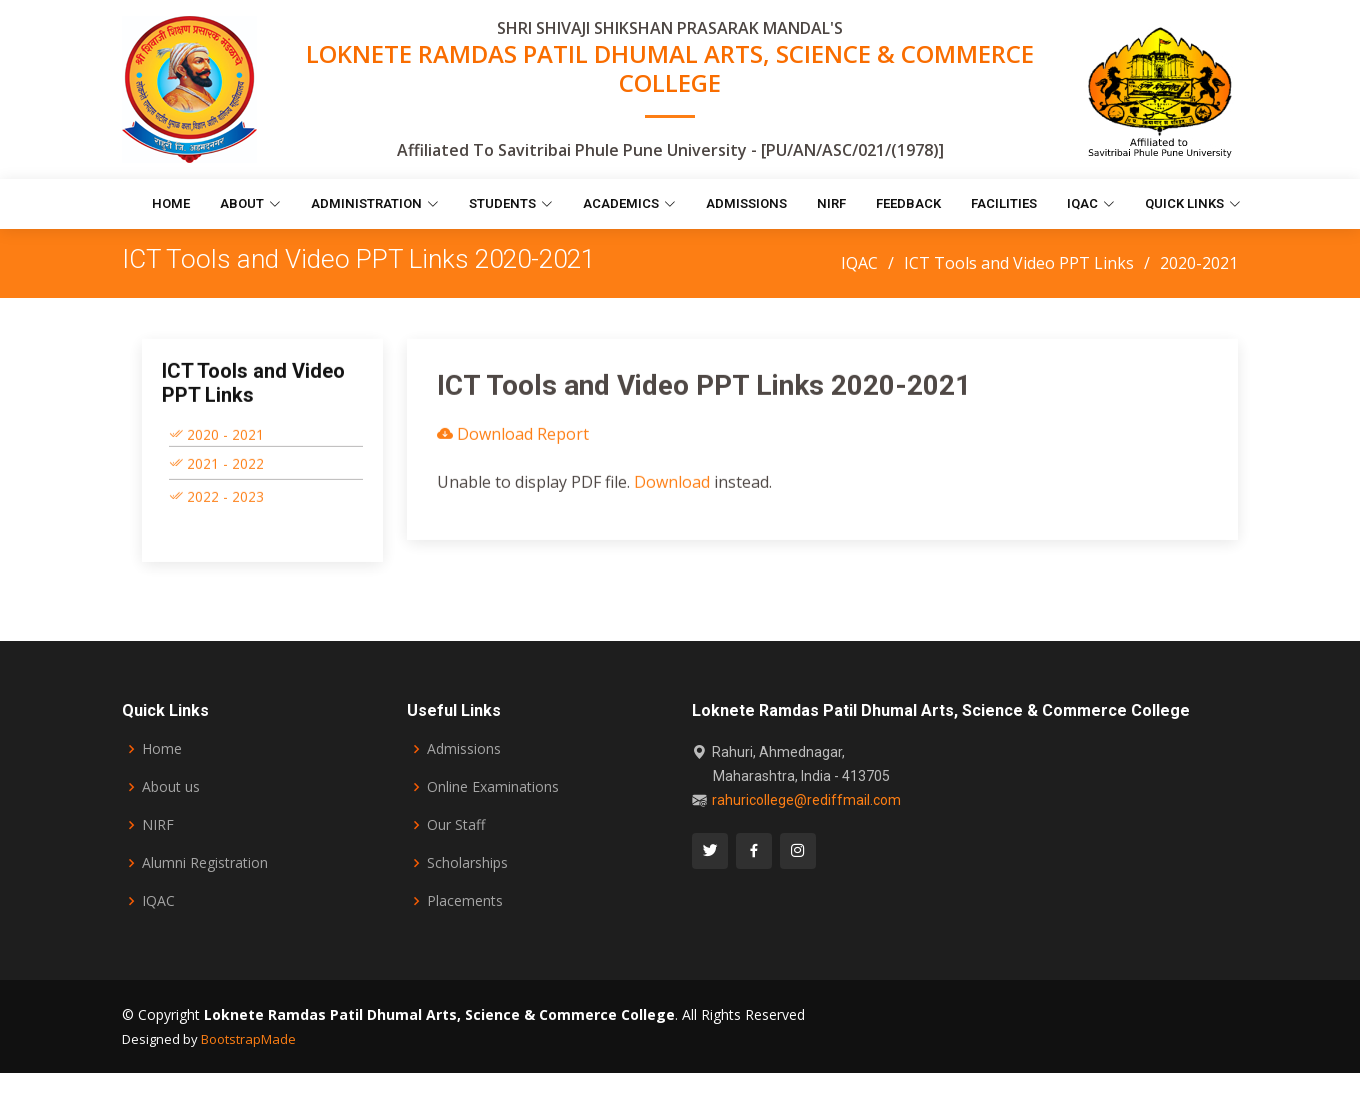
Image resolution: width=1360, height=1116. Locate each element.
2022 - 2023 (216, 504)
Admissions (746, 203)
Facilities (1004, 203)
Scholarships (467, 863)
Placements (465, 901)
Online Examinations (493, 787)
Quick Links (1193, 203)
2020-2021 (1199, 263)
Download (672, 491)
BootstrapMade (248, 1039)
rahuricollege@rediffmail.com (806, 800)
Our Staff (456, 825)
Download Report (513, 443)
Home (171, 203)
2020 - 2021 (216, 442)
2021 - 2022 (216, 471)
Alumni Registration (205, 863)
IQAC (1091, 203)
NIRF (831, 203)
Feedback (908, 203)
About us (171, 787)
